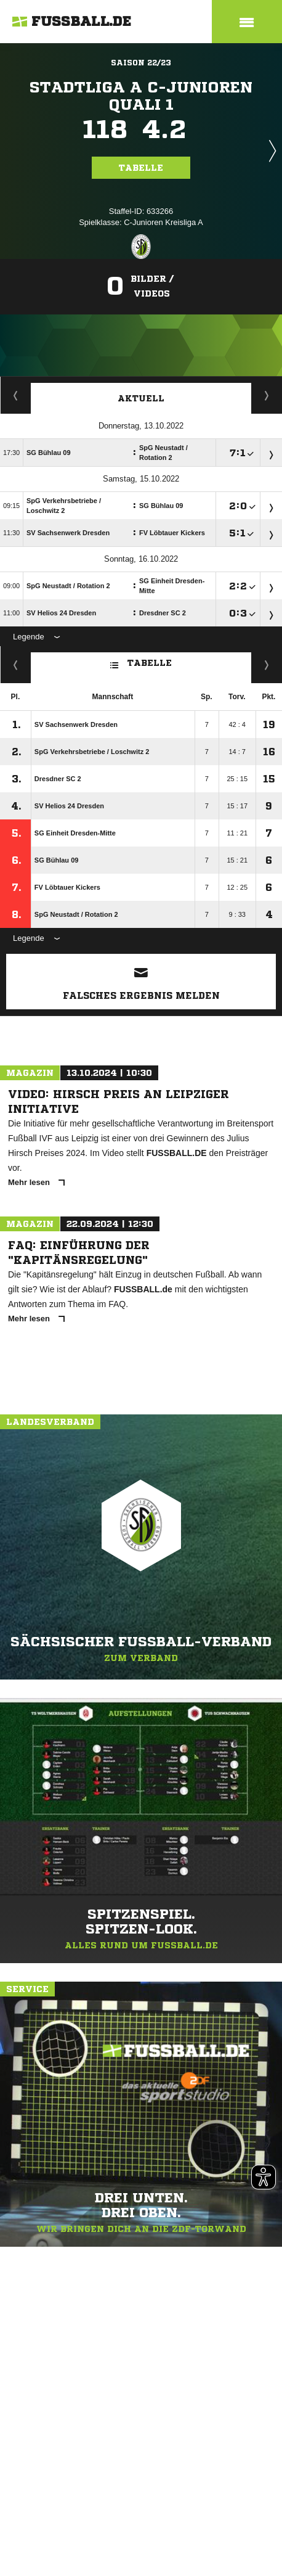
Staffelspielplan (16, 395)
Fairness (16, 664)
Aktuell (141, 398)
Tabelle (141, 167)
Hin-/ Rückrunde (267, 664)
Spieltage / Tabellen (267, 395)
